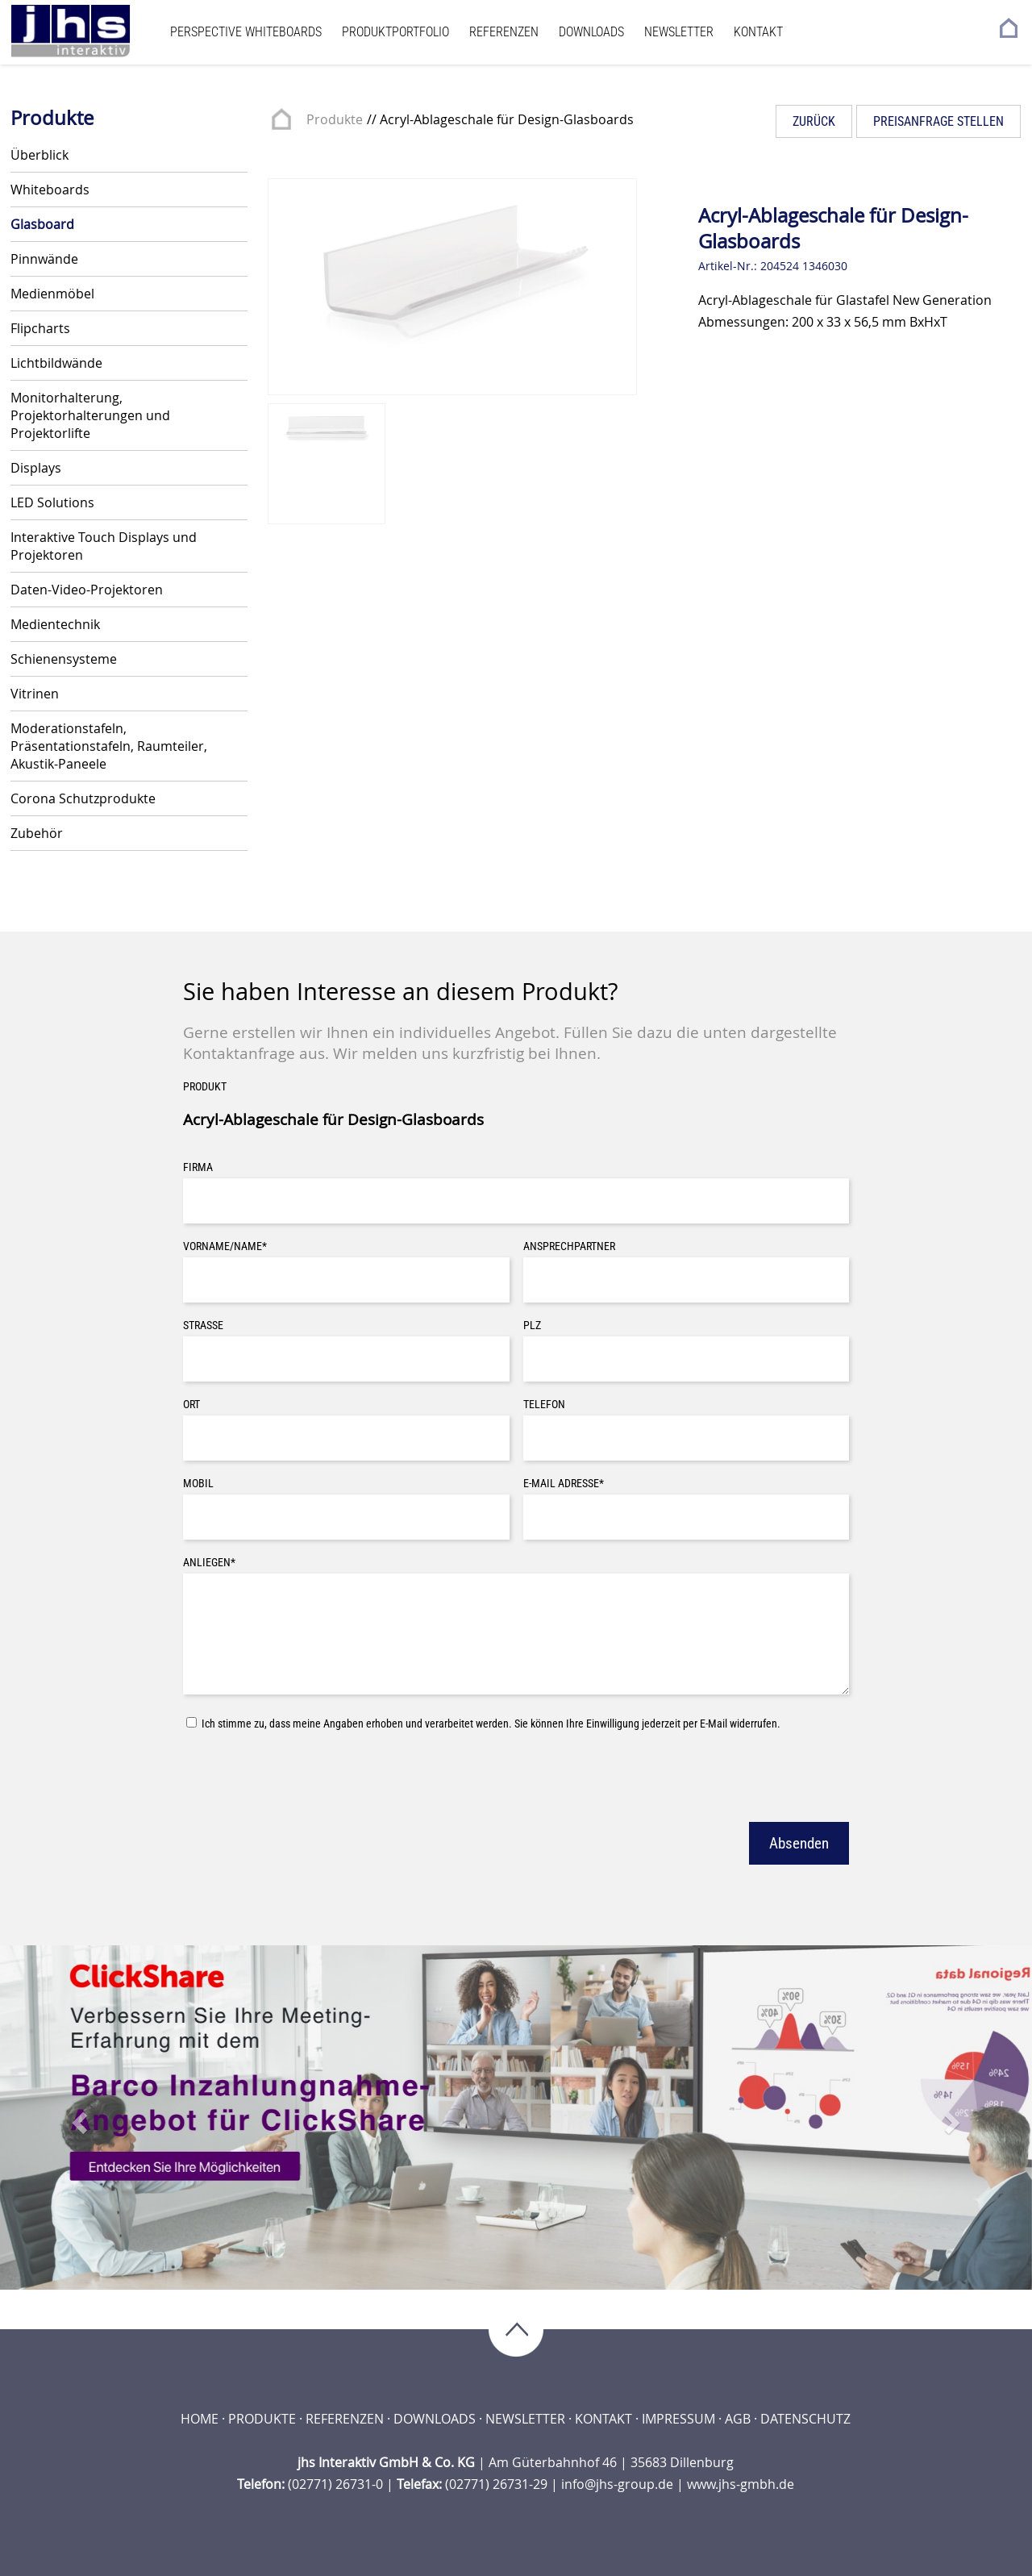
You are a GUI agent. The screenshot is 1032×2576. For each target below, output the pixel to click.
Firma (198, 1167)
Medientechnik (55, 624)
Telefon (544, 1404)
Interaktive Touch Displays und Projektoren (103, 546)
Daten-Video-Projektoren (86, 589)
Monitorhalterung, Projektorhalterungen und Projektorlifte (90, 415)
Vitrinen (34, 693)
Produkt (205, 1087)
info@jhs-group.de (617, 2484)
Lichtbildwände (56, 363)
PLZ (532, 1325)
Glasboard (42, 224)
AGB (738, 2419)
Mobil (198, 1483)
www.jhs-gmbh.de (740, 2484)
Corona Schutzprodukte (83, 798)
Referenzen (504, 32)
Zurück (814, 121)
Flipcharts (40, 328)
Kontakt (758, 32)
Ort (191, 1404)
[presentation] (305, 1774)
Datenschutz (805, 2419)
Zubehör (36, 833)
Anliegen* (209, 1562)
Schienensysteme (63, 659)
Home (199, 2419)
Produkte (334, 119)
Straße (203, 1325)
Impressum (678, 2419)
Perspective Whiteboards (246, 32)
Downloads (591, 32)
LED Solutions (52, 502)
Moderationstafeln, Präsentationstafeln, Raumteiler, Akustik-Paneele (108, 746)
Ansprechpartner (569, 1246)
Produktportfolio (395, 32)
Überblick (39, 155)
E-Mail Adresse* (563, 1483)
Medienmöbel (52, 293)
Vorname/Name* (225, 1246)
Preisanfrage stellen (938, 121)
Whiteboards (49, 189)
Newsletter (679, 32)
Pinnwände (44, 259)
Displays (35, 468)
